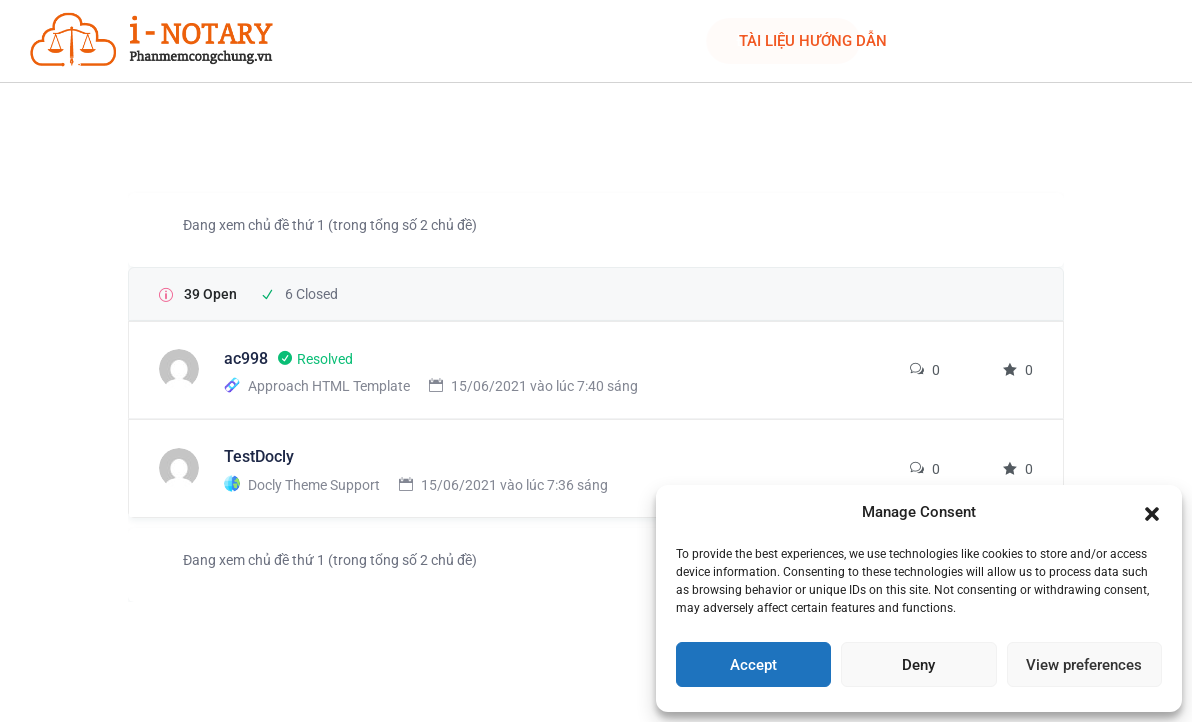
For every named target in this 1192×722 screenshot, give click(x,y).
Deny (918, 665)
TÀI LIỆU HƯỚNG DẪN (813, 41)
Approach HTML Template (329, 386)
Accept (753, 665)
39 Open (210, 294)
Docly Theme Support (314, 485)
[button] (1152, 512)
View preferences (1084, 665)
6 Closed (311, 294)
